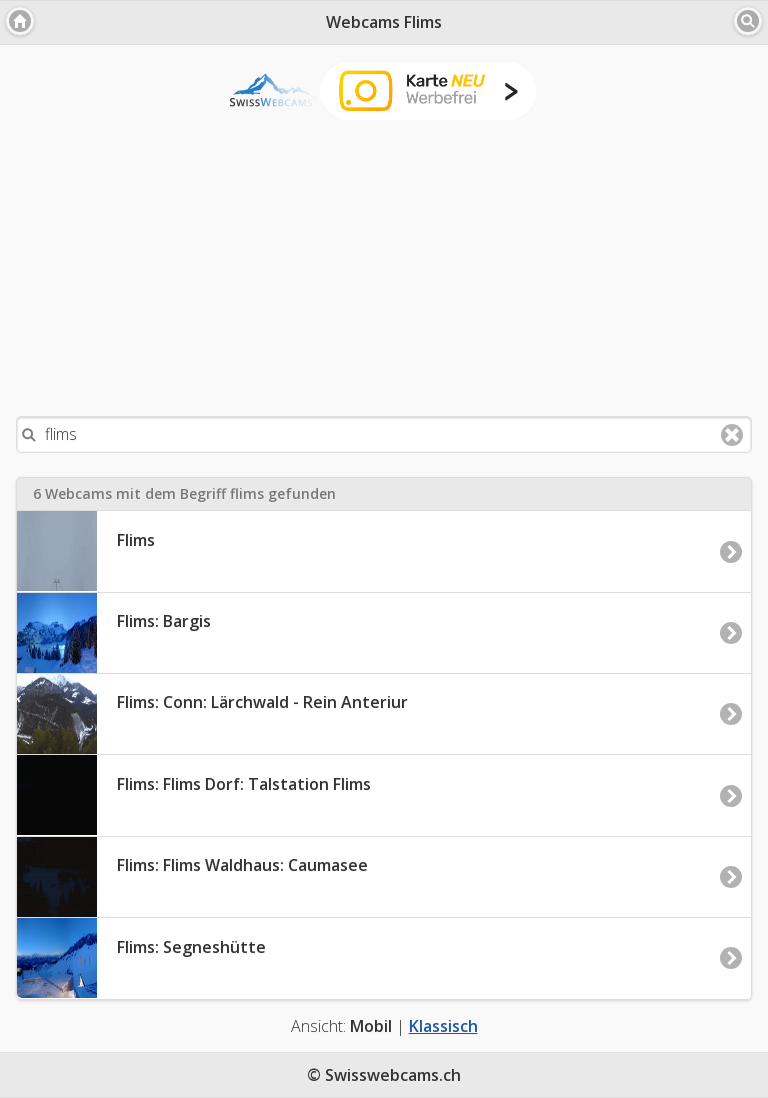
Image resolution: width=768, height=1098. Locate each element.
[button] (20, 21)
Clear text (732, 435)
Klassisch (443, 1026)
